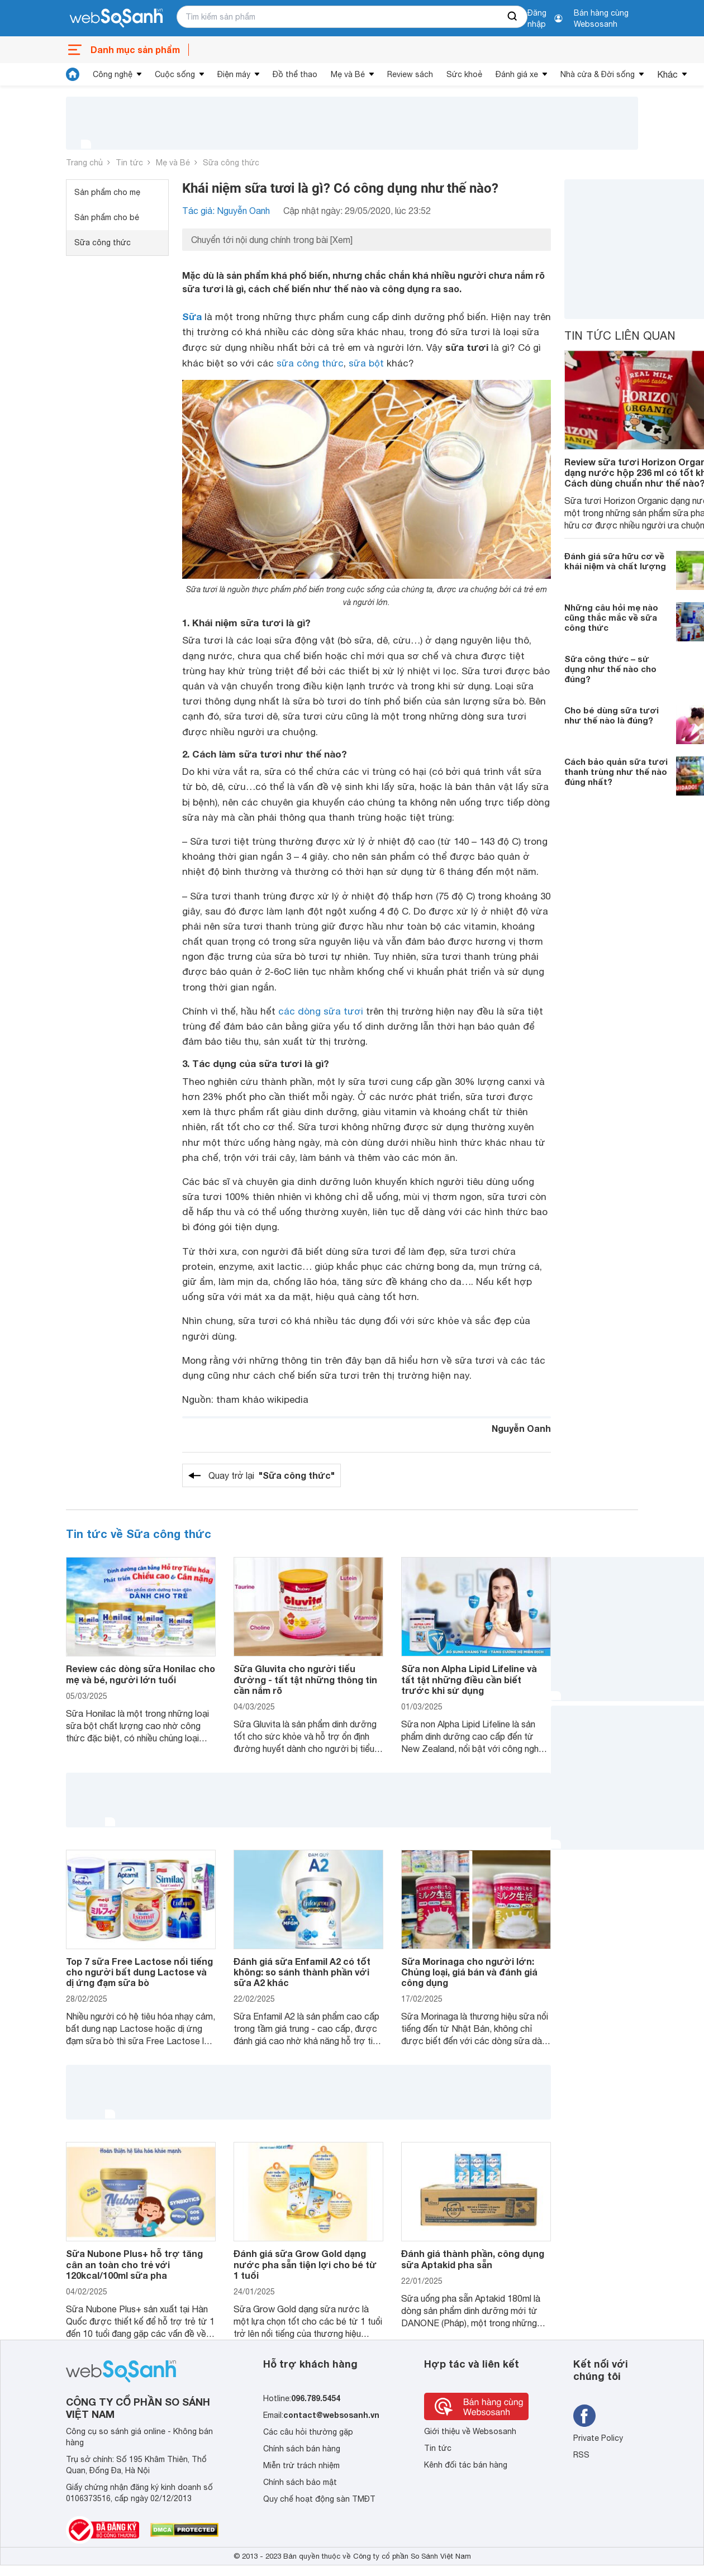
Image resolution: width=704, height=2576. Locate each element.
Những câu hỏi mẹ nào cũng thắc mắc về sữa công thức (611, 617)
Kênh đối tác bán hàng (465, 2464)
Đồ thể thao (295, 74)
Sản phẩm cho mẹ (107, 192)
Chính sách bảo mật (300, 2482)
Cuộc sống (175, 74)
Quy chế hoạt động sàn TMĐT (319, 2498)
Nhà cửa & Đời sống (597, 74)
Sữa (192, 316)
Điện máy (233, 74)
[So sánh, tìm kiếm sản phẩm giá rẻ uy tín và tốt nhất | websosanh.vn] (116, 18)
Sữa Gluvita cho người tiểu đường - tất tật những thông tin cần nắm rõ (305, 1679)
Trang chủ (84, 162)
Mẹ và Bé (348, 74)
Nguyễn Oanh (521, 1428)
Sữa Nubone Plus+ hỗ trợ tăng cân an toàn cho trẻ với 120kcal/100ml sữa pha (134, 2264)
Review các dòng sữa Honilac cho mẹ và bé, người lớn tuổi (140, 1673)
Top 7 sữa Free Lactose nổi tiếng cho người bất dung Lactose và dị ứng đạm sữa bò (139, 1972)
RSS (581, 2454)
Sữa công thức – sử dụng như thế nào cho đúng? (610, 669)
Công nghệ (112, 74)
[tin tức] (72, 74)
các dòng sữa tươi (320, 1011)
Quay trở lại (271, 1475)
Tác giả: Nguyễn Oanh (226, 211)
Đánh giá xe (517, 74)
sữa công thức (310, 363)
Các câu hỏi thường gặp (308, 2431)
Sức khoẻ (464, 74)
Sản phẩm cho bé (106, 217)
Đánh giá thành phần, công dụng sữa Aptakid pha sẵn (472, 2258)
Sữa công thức (231, 162)
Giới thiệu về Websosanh (470, 2431)
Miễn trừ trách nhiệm (301, 2465)
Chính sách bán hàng (301, 2448)
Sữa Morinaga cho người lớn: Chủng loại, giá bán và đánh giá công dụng (469, 1972)
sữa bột (366, 363)
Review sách (410, 74)
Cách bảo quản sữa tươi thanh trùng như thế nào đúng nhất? (616, 771)
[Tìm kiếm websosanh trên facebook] (584, 2415)
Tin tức (129, 162)
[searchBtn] (513, 16)
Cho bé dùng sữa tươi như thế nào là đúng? (611, 715)
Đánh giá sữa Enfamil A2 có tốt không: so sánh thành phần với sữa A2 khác (302, 1972)
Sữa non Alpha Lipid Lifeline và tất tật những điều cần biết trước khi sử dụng (469, 1679)
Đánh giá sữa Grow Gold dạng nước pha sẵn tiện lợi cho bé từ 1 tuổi (305, 2264)
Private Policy (598, 2438)
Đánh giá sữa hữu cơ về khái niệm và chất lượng (615, 561)
